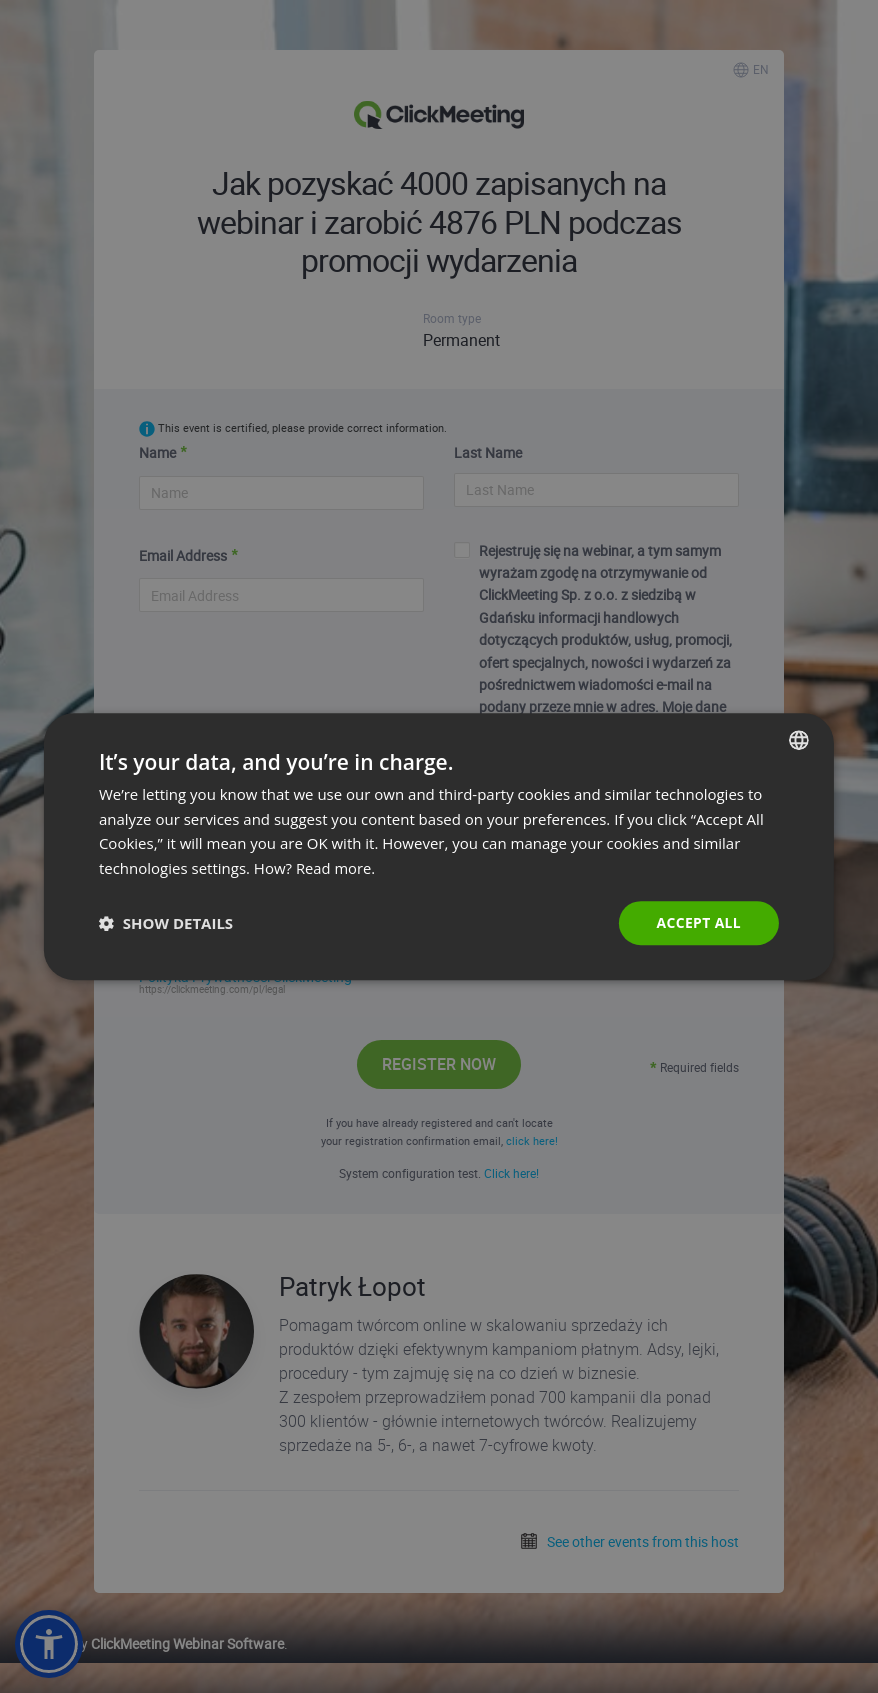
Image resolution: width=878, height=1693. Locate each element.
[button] (166, 923)
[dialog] (439, 846)
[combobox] (799, 739)
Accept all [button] (698, 922)
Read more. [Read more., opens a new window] (336, 868)
